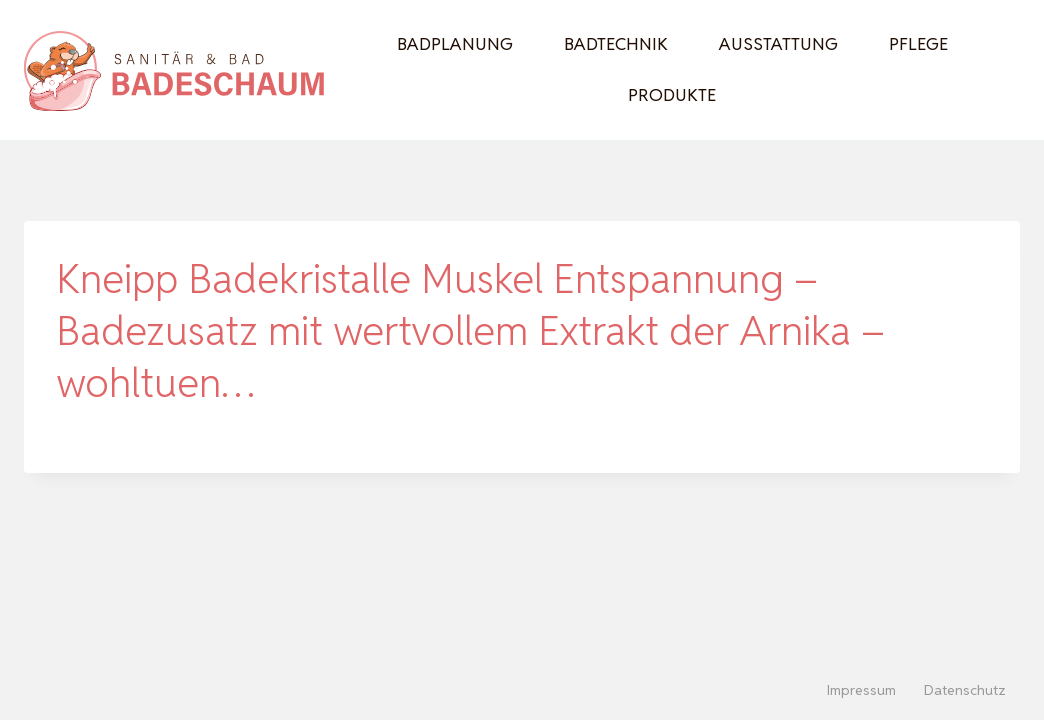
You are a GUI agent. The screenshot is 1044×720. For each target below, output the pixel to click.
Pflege (918, 44)
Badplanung (455, 44)
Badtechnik (616, 44)
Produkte (672, 95)
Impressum (861, 690)
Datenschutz (965, 690)
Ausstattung (778, 44)
